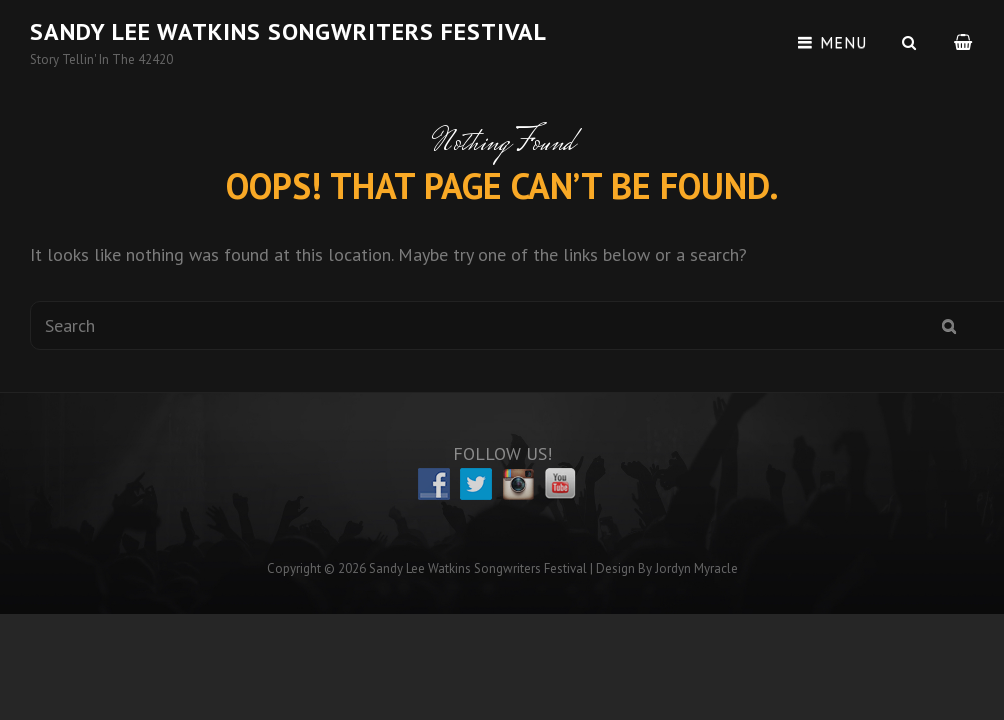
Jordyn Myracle (696, 568)
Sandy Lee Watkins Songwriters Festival (288, 31)
